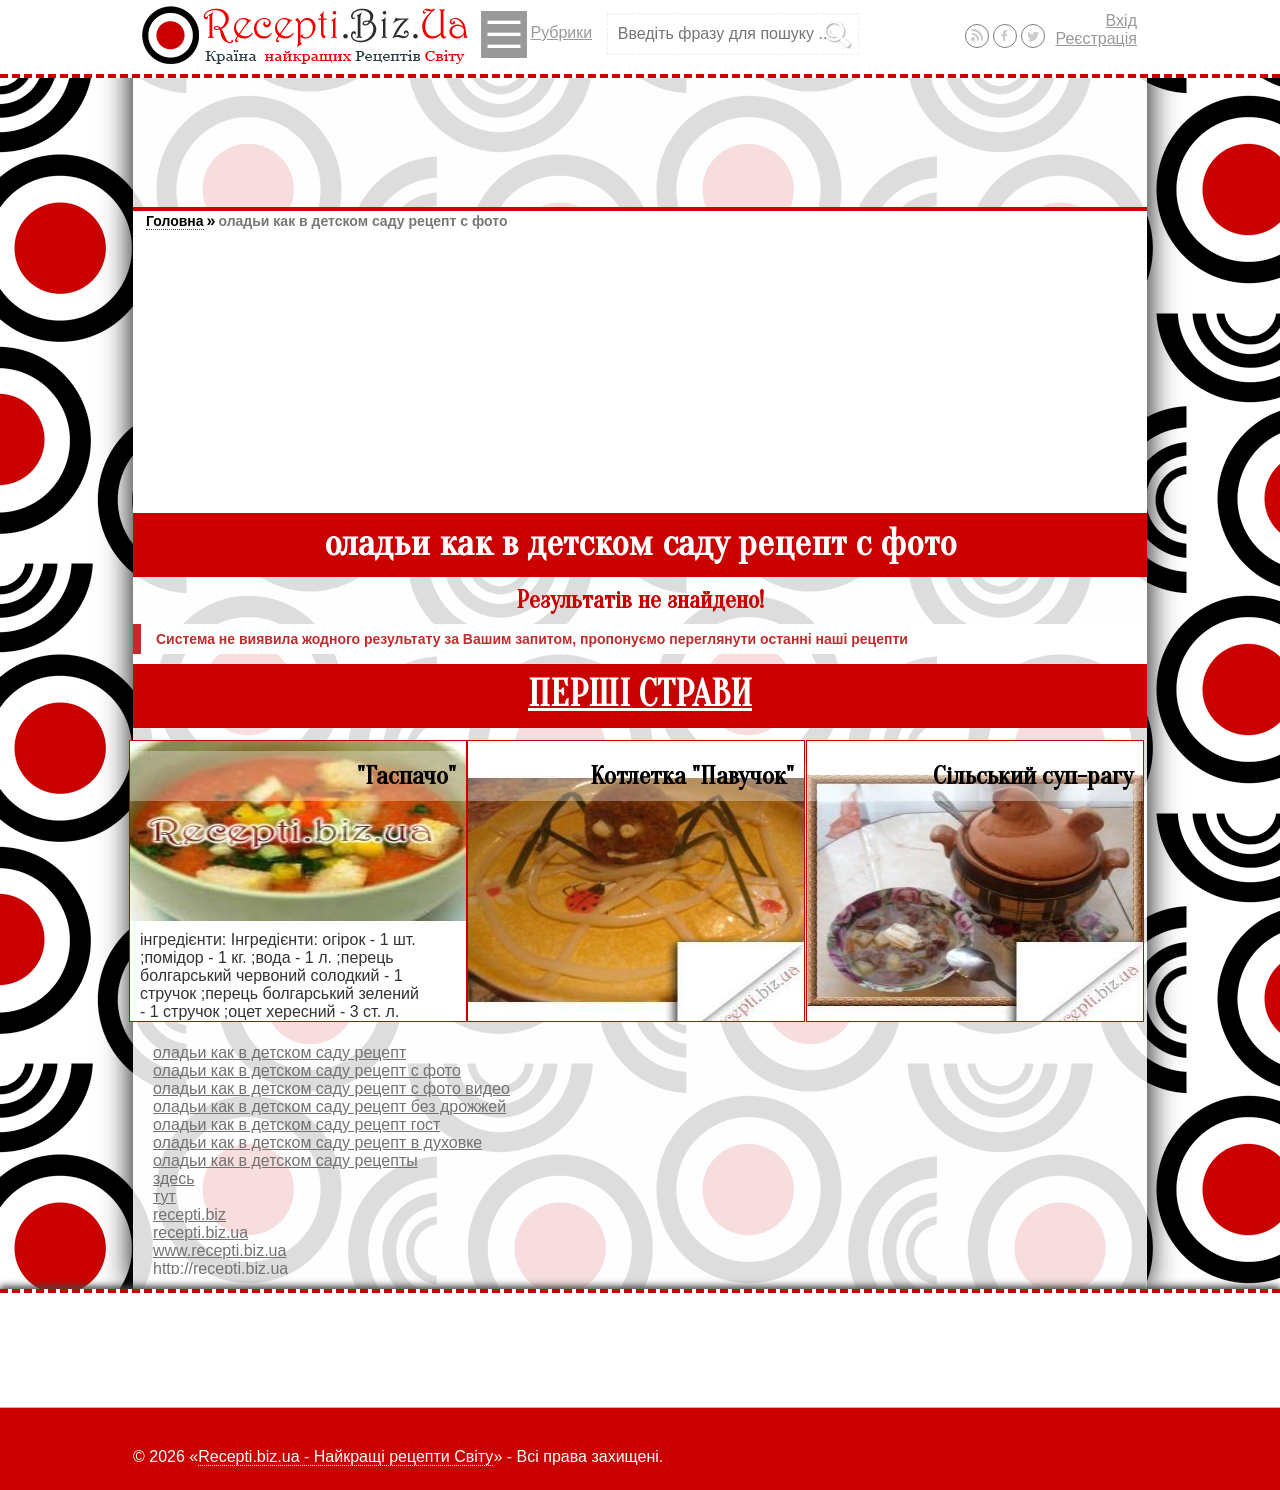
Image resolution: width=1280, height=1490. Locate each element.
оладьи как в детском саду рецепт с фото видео (331, 1088)
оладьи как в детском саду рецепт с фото (362, 221)
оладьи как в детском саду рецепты (285, 1160)
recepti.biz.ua (200, 1232)
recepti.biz (189, 1214)
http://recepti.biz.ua (220, 1268)
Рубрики (536, 34)
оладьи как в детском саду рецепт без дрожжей (329, 1106)
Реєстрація (1096, 38)
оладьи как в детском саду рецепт (279, 1052)
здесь (174, 1178)
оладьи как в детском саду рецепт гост (296, 1124)
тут (164, 1196)
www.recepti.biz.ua (219, 1250)
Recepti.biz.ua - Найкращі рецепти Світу (345, 1456)
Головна (175, 221)
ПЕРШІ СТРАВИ (640, 694)
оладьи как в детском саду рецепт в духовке (317, 1142)
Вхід (1121, 20)
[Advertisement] (640, 133)
